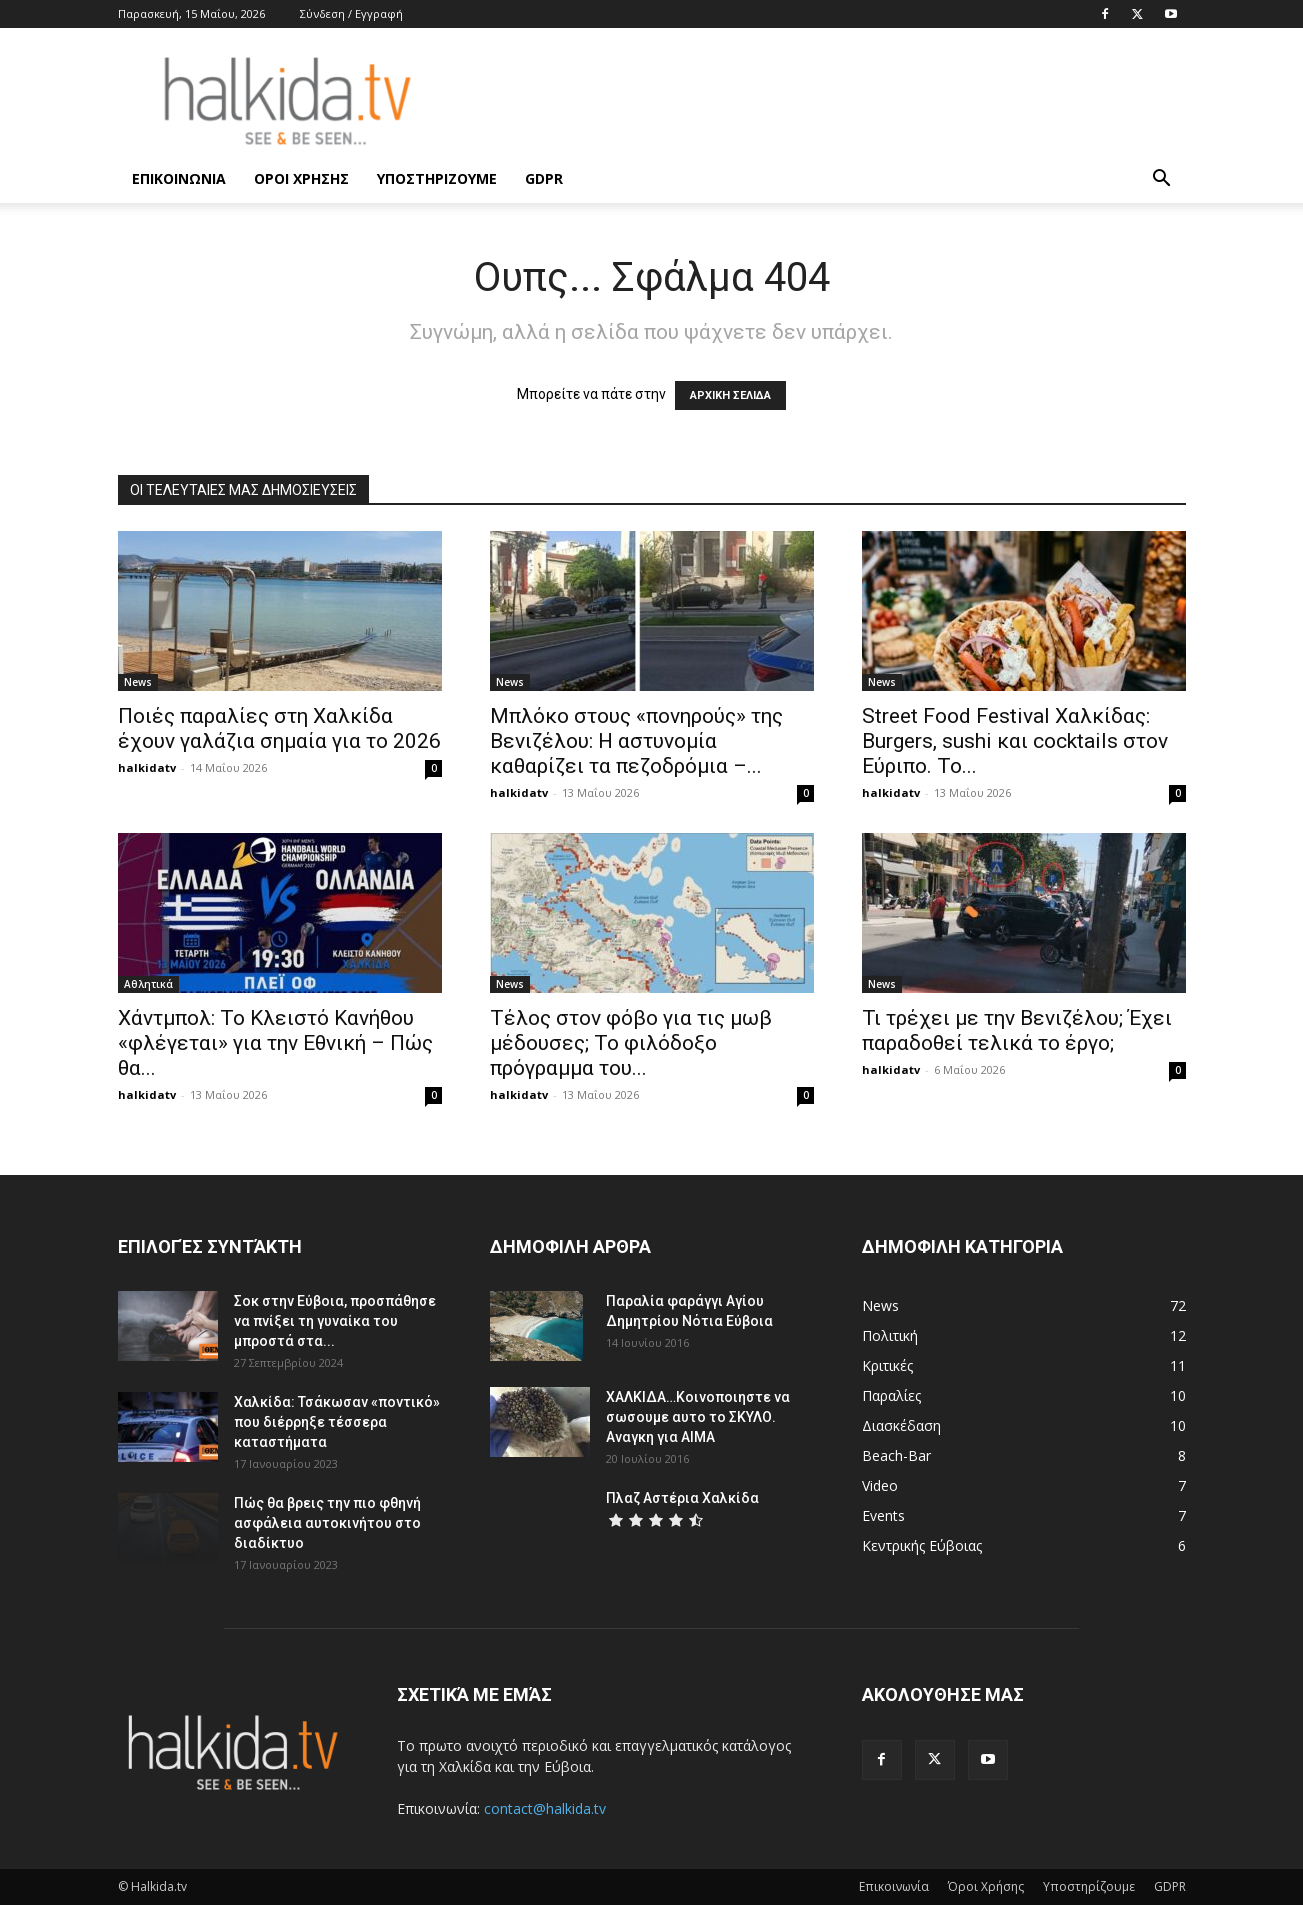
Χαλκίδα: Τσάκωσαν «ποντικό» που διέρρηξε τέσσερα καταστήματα (337, 1422)
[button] (1162, 180)
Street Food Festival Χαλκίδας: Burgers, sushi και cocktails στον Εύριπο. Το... (1015, 741)
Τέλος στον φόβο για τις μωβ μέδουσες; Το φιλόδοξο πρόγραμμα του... (631, 1043)
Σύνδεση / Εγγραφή (351, 13)
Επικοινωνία (179, 178)
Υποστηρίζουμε (437, 178)
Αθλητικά (148, 984)
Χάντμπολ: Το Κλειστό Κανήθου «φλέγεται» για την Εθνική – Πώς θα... (275, 1043)
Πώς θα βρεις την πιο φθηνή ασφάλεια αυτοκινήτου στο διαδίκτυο (327, 1523)
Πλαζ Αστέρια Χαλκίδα (682, 1498)
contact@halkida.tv (545, 1808)
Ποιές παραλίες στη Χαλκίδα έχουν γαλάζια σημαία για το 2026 (279, 728)
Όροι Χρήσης (301, 178)
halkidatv (147, 767)
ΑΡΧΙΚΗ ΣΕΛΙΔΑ (730, 395)
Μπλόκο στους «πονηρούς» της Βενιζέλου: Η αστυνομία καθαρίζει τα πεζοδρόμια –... (636, 741)
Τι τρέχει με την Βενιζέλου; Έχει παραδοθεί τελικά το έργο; (1017, 1030)
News (138, 682)
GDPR (544, 178)
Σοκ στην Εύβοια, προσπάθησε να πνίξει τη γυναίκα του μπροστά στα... (335, 1321)
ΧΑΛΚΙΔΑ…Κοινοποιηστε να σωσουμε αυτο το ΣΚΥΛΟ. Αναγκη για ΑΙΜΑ (698, 1417)
